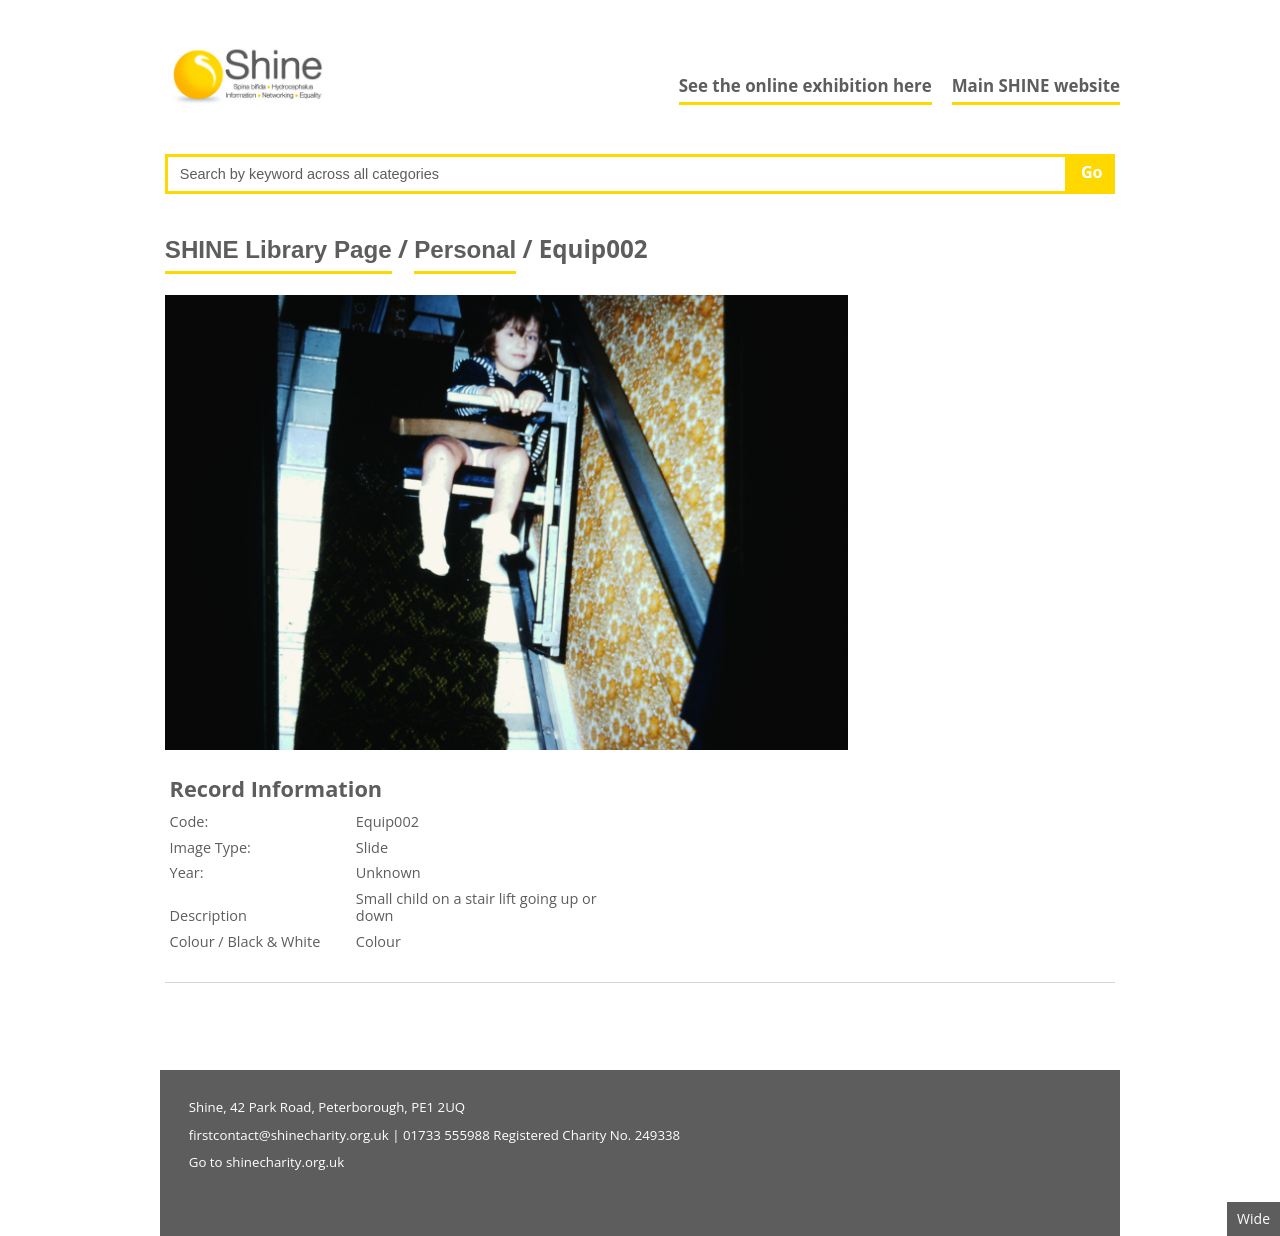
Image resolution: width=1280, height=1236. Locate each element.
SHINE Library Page (278, 249)
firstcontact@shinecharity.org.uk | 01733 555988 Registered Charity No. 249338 (434, 1135)
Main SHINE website (1036, 85)
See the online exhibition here (805, 85)
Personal (465, 249)
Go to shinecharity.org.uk (266, 1162)
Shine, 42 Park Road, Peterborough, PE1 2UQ (327, 1107)
